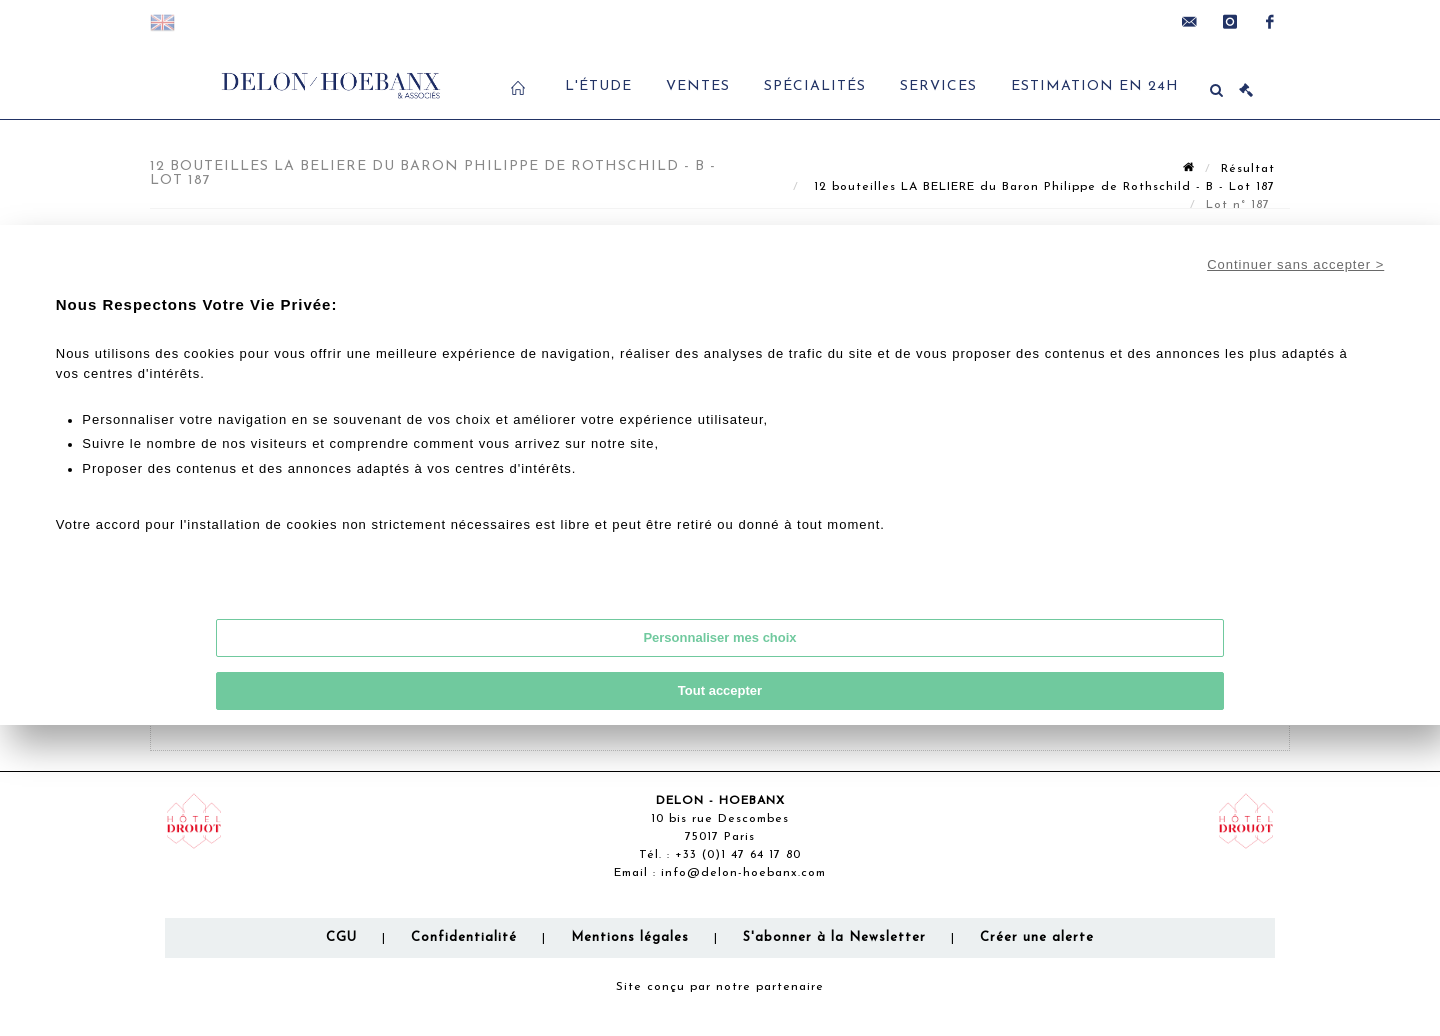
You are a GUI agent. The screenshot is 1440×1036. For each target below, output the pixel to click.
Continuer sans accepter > (1295, 264)
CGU (341, 937)
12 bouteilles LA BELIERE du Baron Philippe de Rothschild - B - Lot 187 (1042, 187)
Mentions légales (630, 937)
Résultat (1248, 169)
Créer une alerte (1037, 937)
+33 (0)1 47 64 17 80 (738, 855)
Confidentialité (464, 937)
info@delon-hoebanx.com (743, 873)
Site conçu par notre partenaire (720, 987)
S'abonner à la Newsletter (834, 937)
